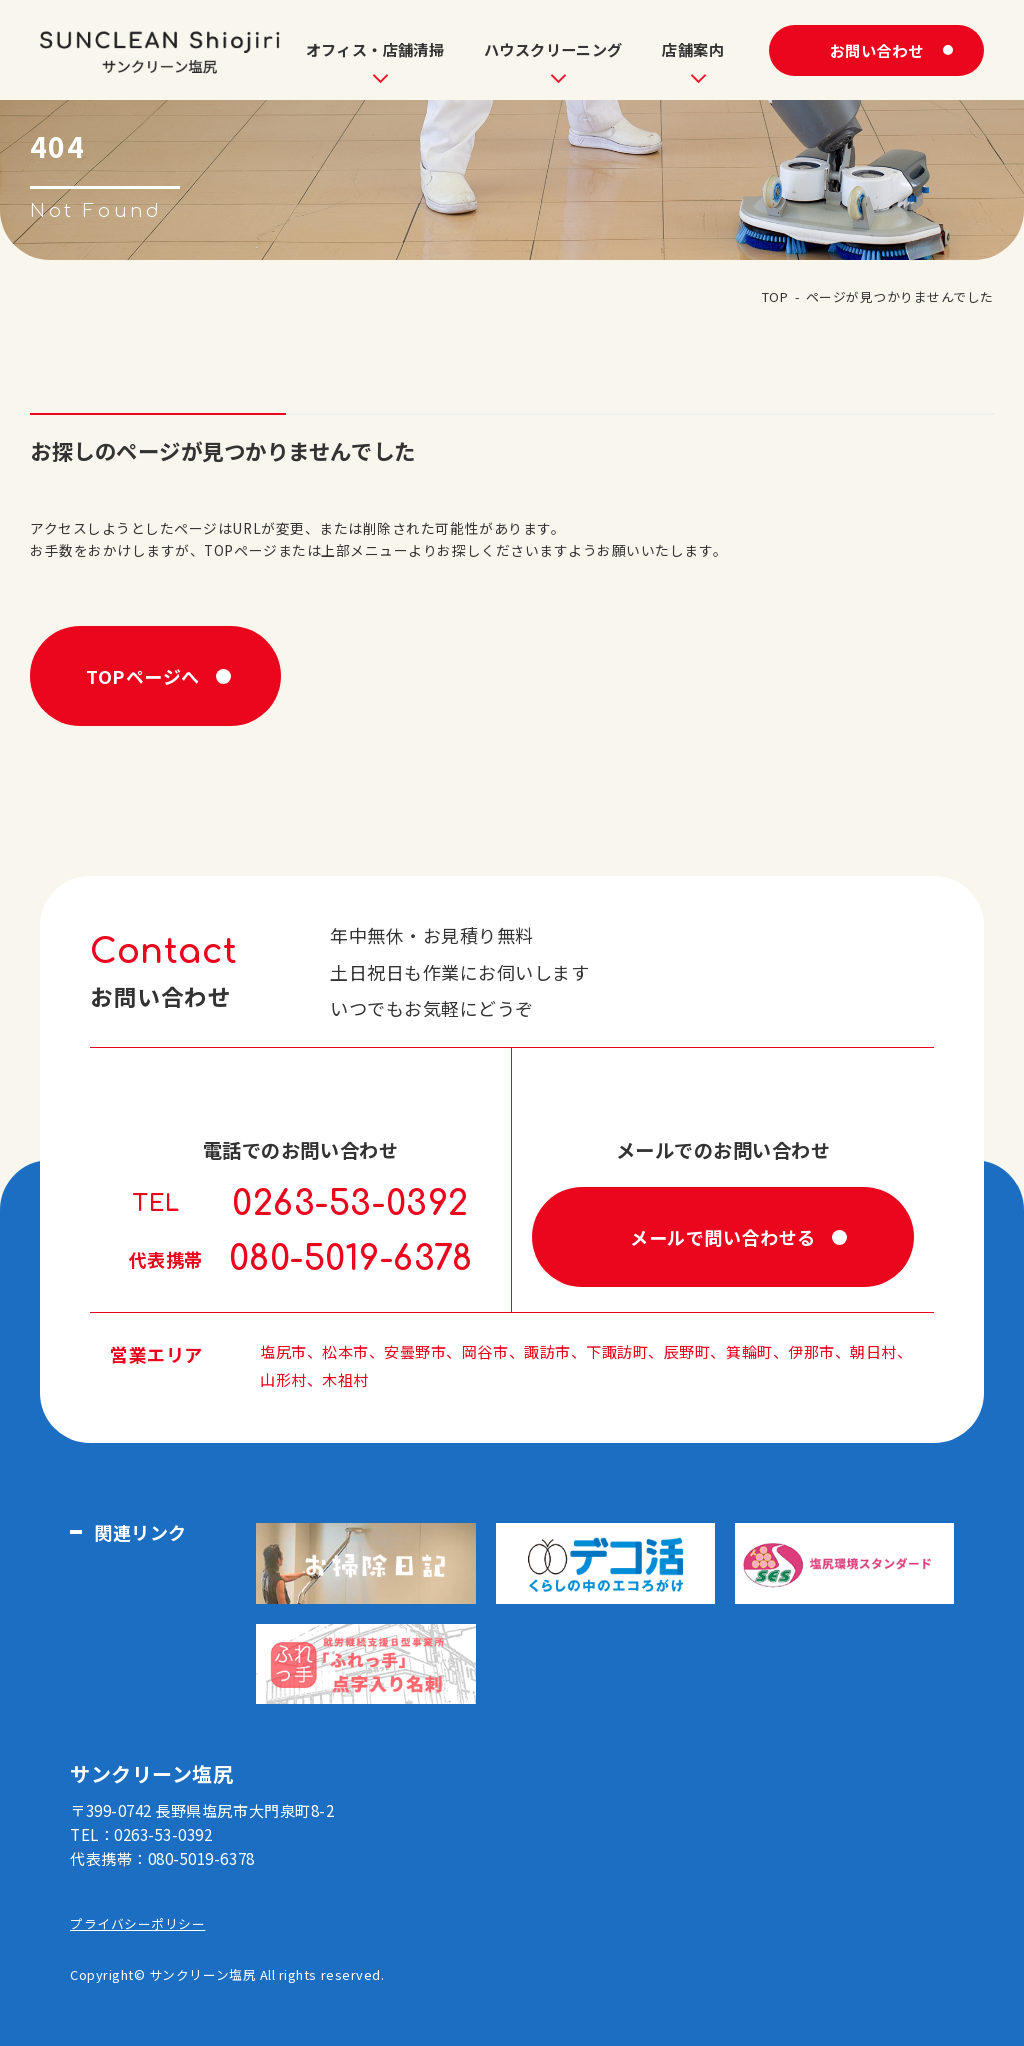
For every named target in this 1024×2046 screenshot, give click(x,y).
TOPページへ (143, 676)
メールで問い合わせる (722, 1237)
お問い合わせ (876, 50)
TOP (775, 296)
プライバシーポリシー (137, 1923)
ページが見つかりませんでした (900, 296)
